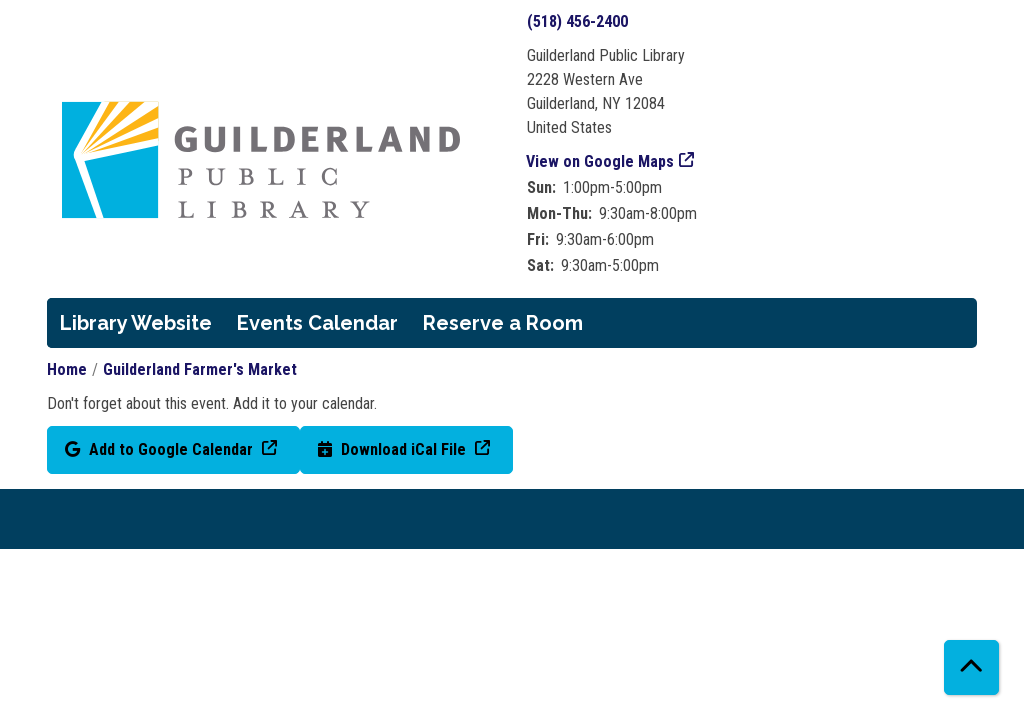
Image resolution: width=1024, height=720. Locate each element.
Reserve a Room (503, 323)
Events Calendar (317, 323)
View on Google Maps (600, 161)
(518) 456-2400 (577, 21)
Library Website (136, 323)
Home (67, 369)
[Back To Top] (971, 667)
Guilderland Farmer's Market (200, 369)
